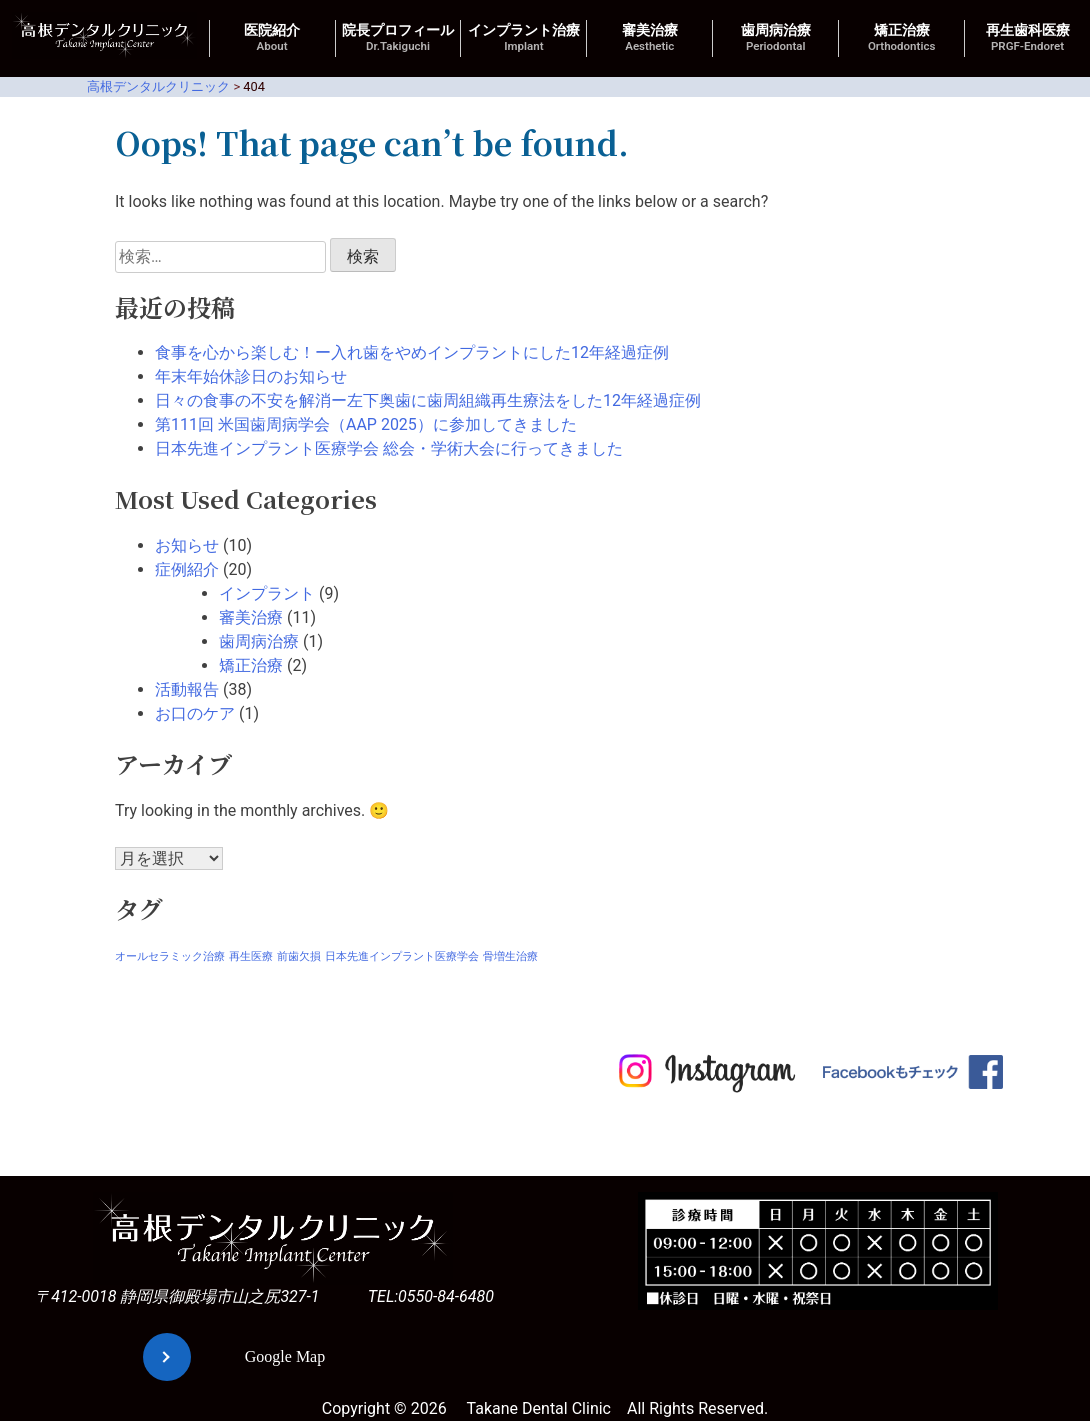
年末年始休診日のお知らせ (251, 376)
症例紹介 (187, 569)
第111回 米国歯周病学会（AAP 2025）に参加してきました (366, 424)
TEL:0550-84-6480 (431, 1296)
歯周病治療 (776, 38)
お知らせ (187, 545)
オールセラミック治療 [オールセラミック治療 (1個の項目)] (170, 956)
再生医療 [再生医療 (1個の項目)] (251, 956)
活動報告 (187, 689)
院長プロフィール (398, 38)
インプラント (267, 593)
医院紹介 (272, 38)
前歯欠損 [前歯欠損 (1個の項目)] (299, 956)
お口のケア (195, 713)
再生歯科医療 (1028, 38)
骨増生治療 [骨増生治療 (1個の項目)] (510, 956)
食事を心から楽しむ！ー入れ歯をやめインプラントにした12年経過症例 (412, 352)
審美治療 (650, 38)
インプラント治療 (524, 38)
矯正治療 (901, 38)
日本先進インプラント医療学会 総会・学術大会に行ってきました (389, 448)
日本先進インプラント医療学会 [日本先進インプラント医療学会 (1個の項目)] (402, 956)
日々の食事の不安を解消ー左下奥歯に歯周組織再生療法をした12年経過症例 (428, 400)
